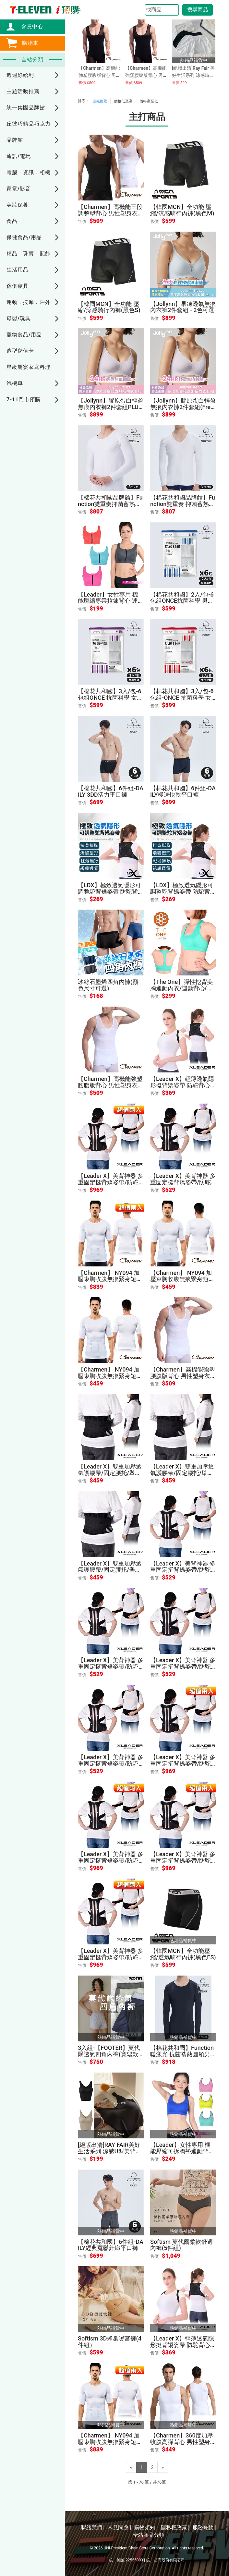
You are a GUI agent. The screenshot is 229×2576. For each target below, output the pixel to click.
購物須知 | (146, 2527)
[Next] (162, 2467)
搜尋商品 (197, 9)
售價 (82, 221)
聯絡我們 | (92, 2527)
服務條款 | (204, 2527)
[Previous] (131, 2467)
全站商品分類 (148, 2535)
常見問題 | (119, 2527)
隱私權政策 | (175, 2527)
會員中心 (29, 26)
